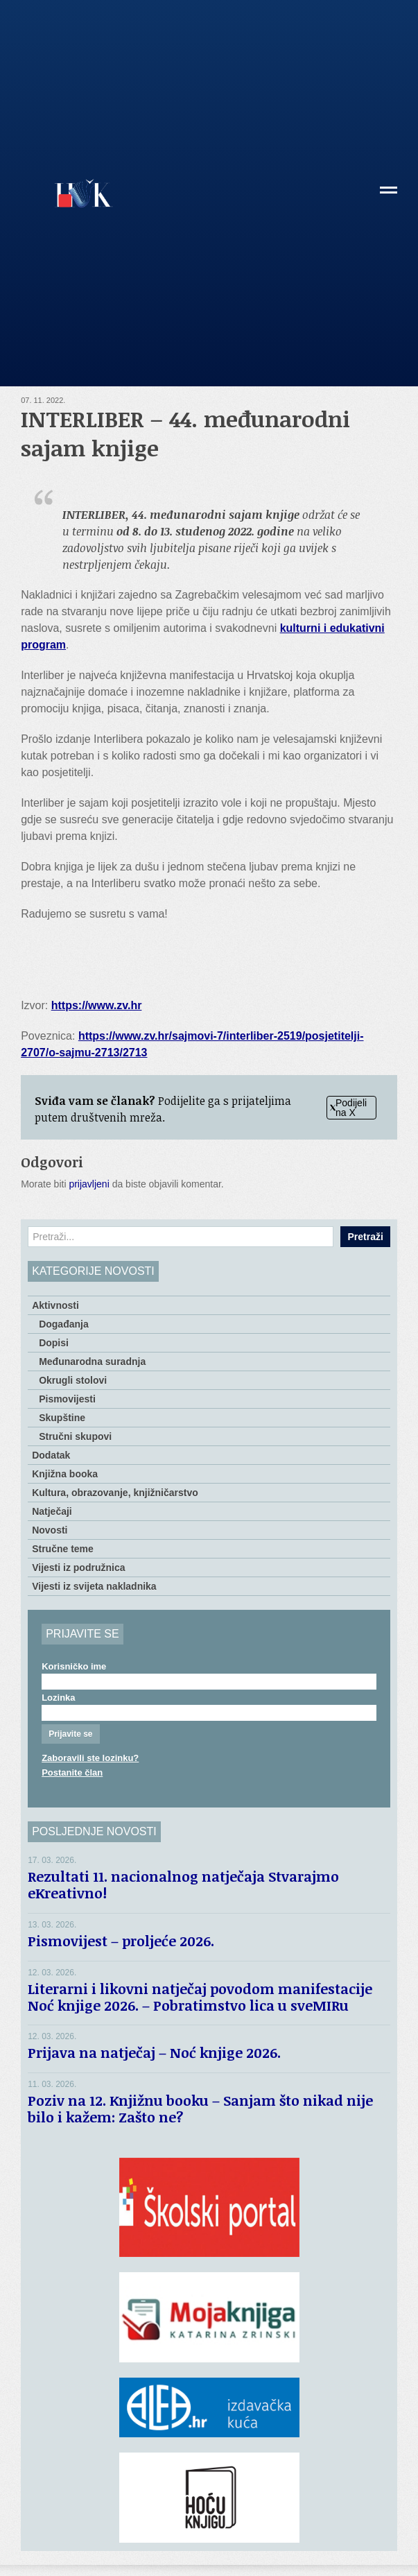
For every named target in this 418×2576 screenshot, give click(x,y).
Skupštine (62, 1417)
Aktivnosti (55, 1305)
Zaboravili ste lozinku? (90, 1758)
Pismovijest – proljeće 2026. (121, 1940)
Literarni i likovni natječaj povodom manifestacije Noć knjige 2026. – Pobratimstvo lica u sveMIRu (200, 1997)
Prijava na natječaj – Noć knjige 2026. (154, 2052)
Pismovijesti (67, 1399)
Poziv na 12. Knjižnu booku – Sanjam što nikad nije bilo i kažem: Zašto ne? (200, 2108)
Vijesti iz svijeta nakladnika (94, 1586)
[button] (388, 195)
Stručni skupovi (75, 1436)
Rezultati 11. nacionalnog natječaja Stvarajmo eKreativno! (183, 1884)
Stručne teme (63, 1548)
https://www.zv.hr (96, 1005)
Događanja (64, 1324)
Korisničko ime (74, 1666)
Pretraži (365, 1236)
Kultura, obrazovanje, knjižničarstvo (115, 1492)
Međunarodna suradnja (92, 1361)
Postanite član (72, 1772)
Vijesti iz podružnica (78, 1567)
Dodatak (51, 1455)
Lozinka (58, 1697)
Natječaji (52, 1511)
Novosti (49, 1530)
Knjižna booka (65, 1473)
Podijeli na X (348, 1107)
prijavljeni (89, 1184)
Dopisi (54, 1342)
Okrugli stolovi (73, 1380)
